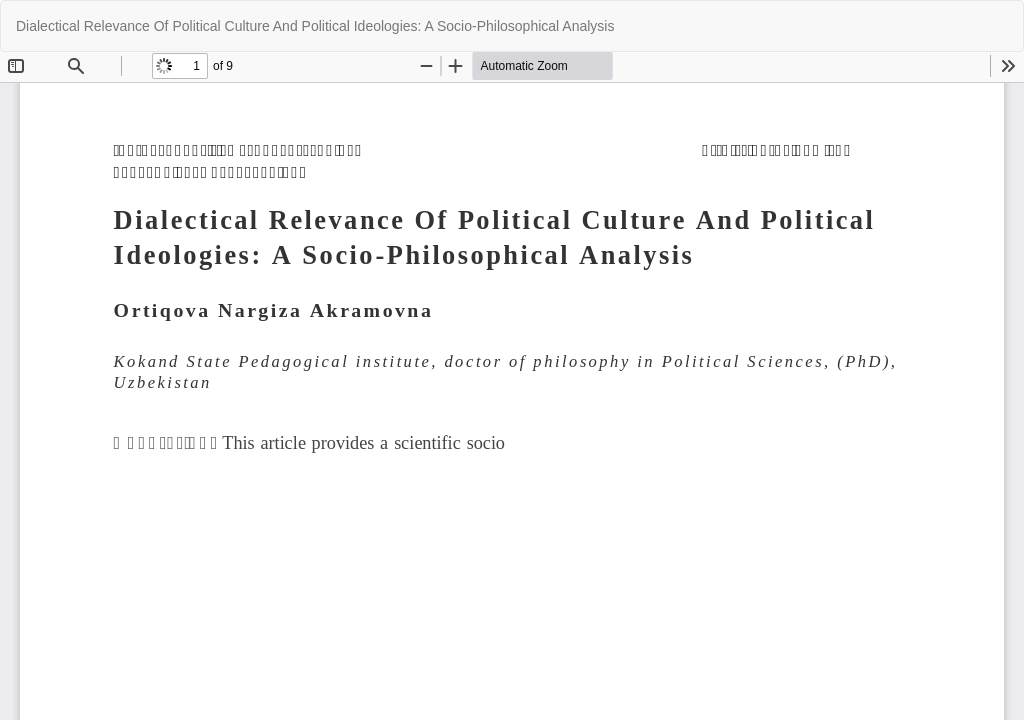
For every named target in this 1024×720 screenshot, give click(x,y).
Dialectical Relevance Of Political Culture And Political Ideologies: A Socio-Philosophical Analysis (315, 26)
